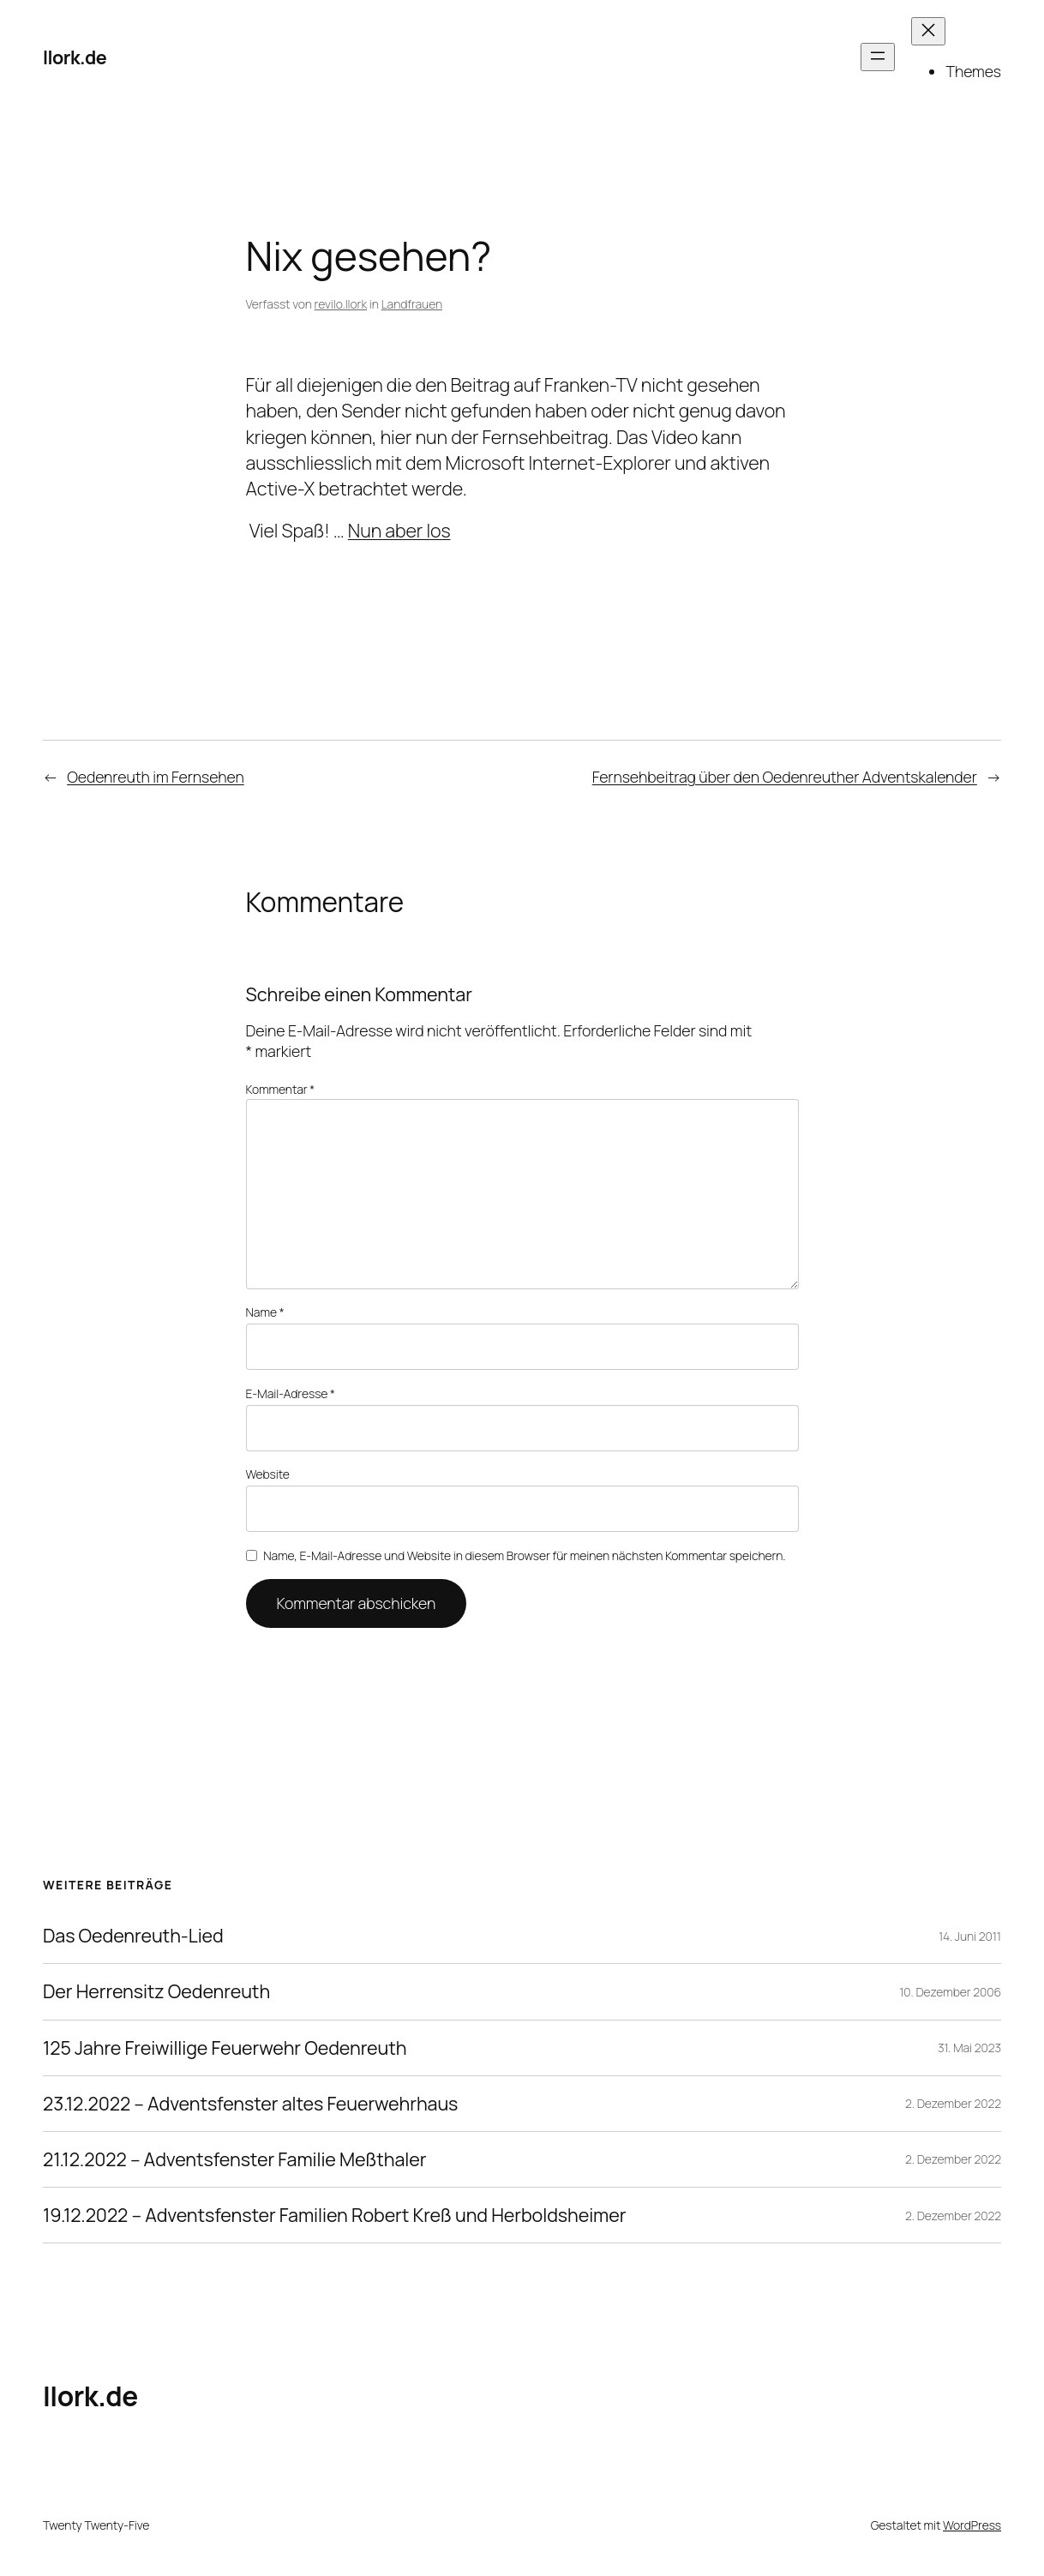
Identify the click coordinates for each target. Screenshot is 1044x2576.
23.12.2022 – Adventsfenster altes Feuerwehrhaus (250, 2103)
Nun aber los (399, 530)
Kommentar (280, 1089)
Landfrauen (411, 304)
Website (268, 1474)
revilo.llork (341, 304)
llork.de (74, 57)
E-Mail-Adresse (290, 1393)
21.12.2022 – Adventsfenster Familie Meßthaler (234, 2159)
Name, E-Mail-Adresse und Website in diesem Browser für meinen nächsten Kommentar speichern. (524, 1555)
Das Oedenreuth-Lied (133, 1935)
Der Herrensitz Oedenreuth (156, 1991)
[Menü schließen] (928, 31)
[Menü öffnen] (878, 57)
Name (265, 1312)
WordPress (972, 2525)
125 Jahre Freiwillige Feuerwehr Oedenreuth (224, 2048)
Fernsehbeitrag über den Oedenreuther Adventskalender (784, 776)
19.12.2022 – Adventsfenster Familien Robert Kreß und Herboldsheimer (334, 2215)
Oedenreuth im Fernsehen (155, 776)
